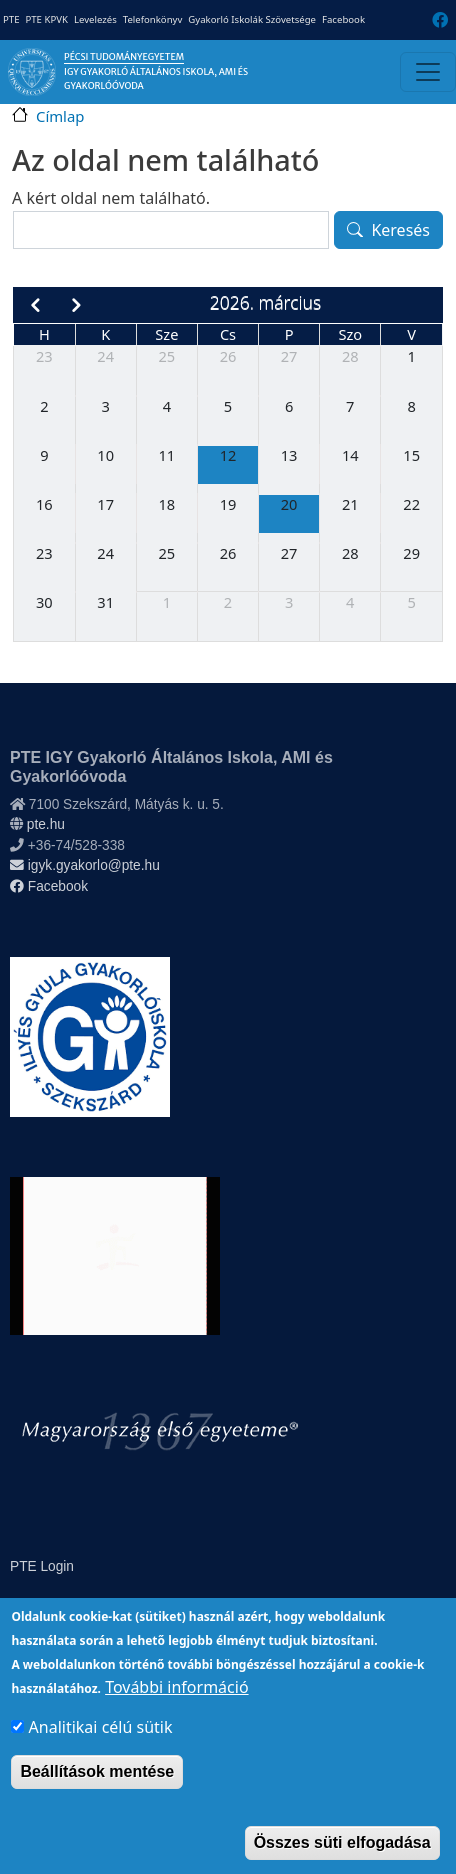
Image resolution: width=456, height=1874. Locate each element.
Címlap (60, 116)
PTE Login (42, 1566)
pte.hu (46, 824)
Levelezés (95, 19)
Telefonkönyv (153, 19)
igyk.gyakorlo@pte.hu (85, 865)
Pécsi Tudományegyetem (124, 56)
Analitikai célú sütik (101, 1753)
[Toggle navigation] (428, 72)
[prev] (34, 305)
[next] (76, 305)
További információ (176, 1713)
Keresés (400, 230)
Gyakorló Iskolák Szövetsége (252, 19)
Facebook (343, 19)
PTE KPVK (46, 19)
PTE (11, 19)
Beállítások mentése (97, 1797)
